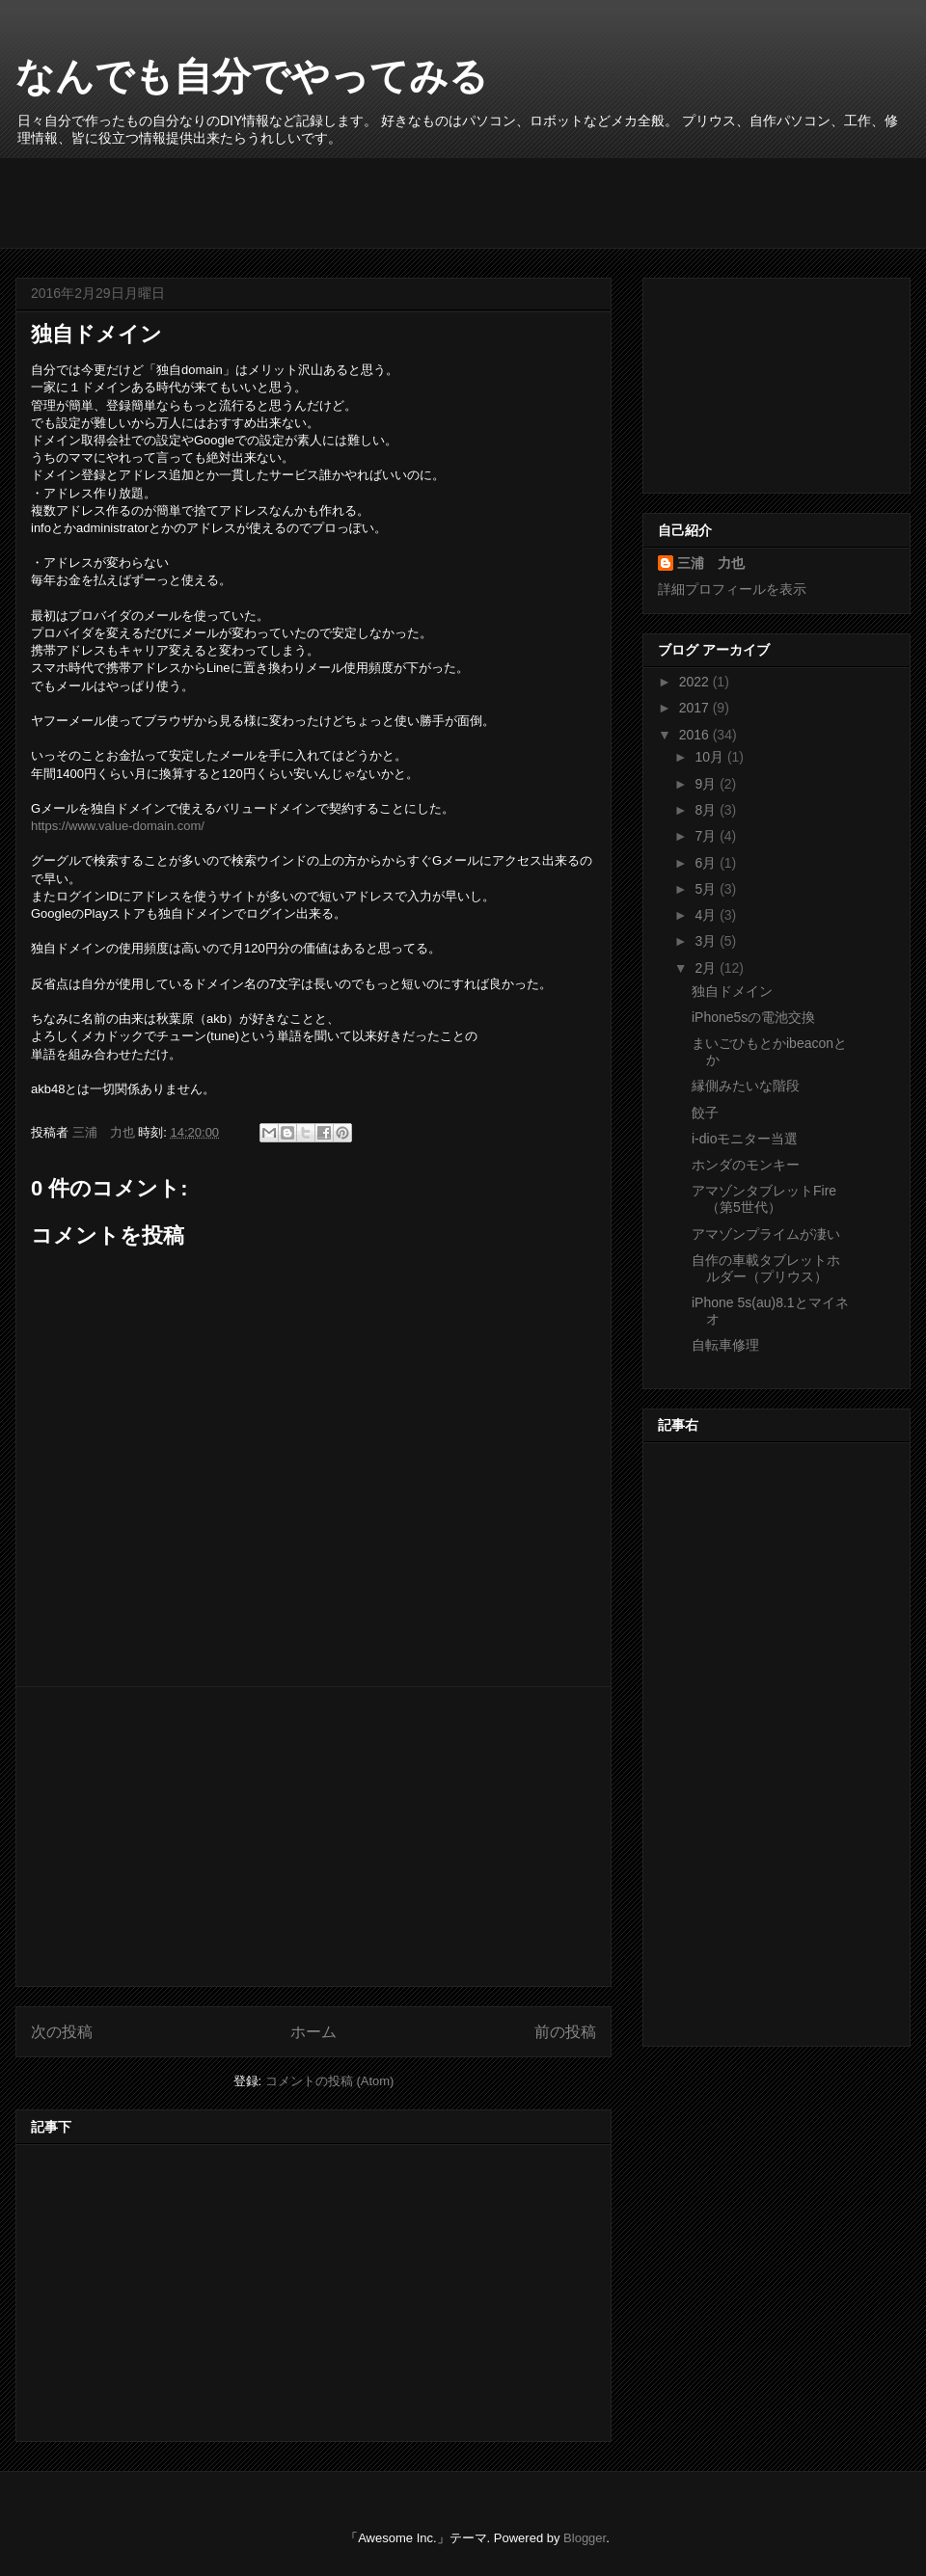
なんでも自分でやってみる (251, 76)
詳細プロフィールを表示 (732, 589)
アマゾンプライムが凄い (766, 1234)
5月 (707, 889)
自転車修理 (725, 1345)
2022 (696, 681)
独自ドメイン (732, 991)
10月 (710, 757)
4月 (707, 915)
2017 (696, 707)
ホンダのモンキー (746, 1164)
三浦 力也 (711, 563)
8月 (707, 810)
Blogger (584, 2538)
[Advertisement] (381, 200)
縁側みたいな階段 (746, 1085)
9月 (707, 784)
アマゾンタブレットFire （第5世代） (764, 1199)
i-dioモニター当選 (745, 1138)
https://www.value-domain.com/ (117, 825)
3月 (707, 941)
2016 (696, 734)
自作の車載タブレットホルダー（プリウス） (766, 1268)
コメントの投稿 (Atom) (330, 2081)
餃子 (705, 1112)
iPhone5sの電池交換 (753, 1017)
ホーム (313, 2032)
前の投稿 (565, 2032)
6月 (707, 863)
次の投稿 (62, 2032)
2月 (707, 968)
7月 (707, 836)
